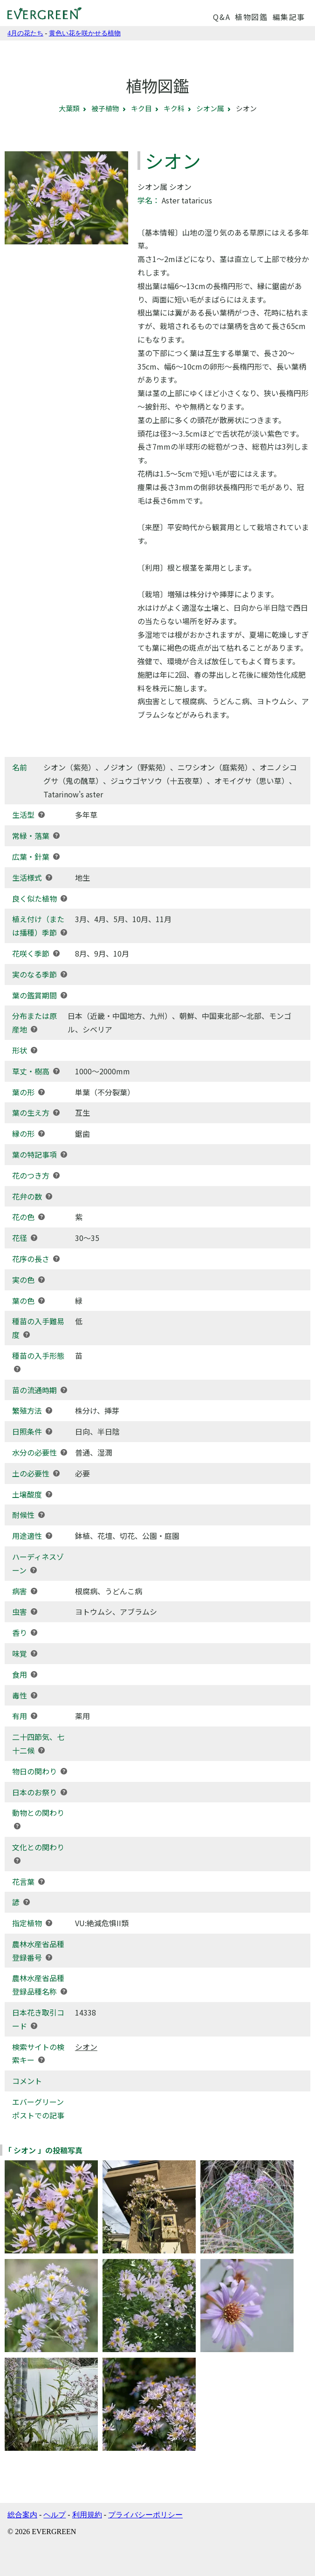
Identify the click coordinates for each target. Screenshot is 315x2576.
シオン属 (210, 108)
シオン (86, 2046)
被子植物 (105, 108)
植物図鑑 (251, 16)
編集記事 (289, 16)
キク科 (174, 108)
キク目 (141, 108)
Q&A (221, 16)
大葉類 (69, 108)
